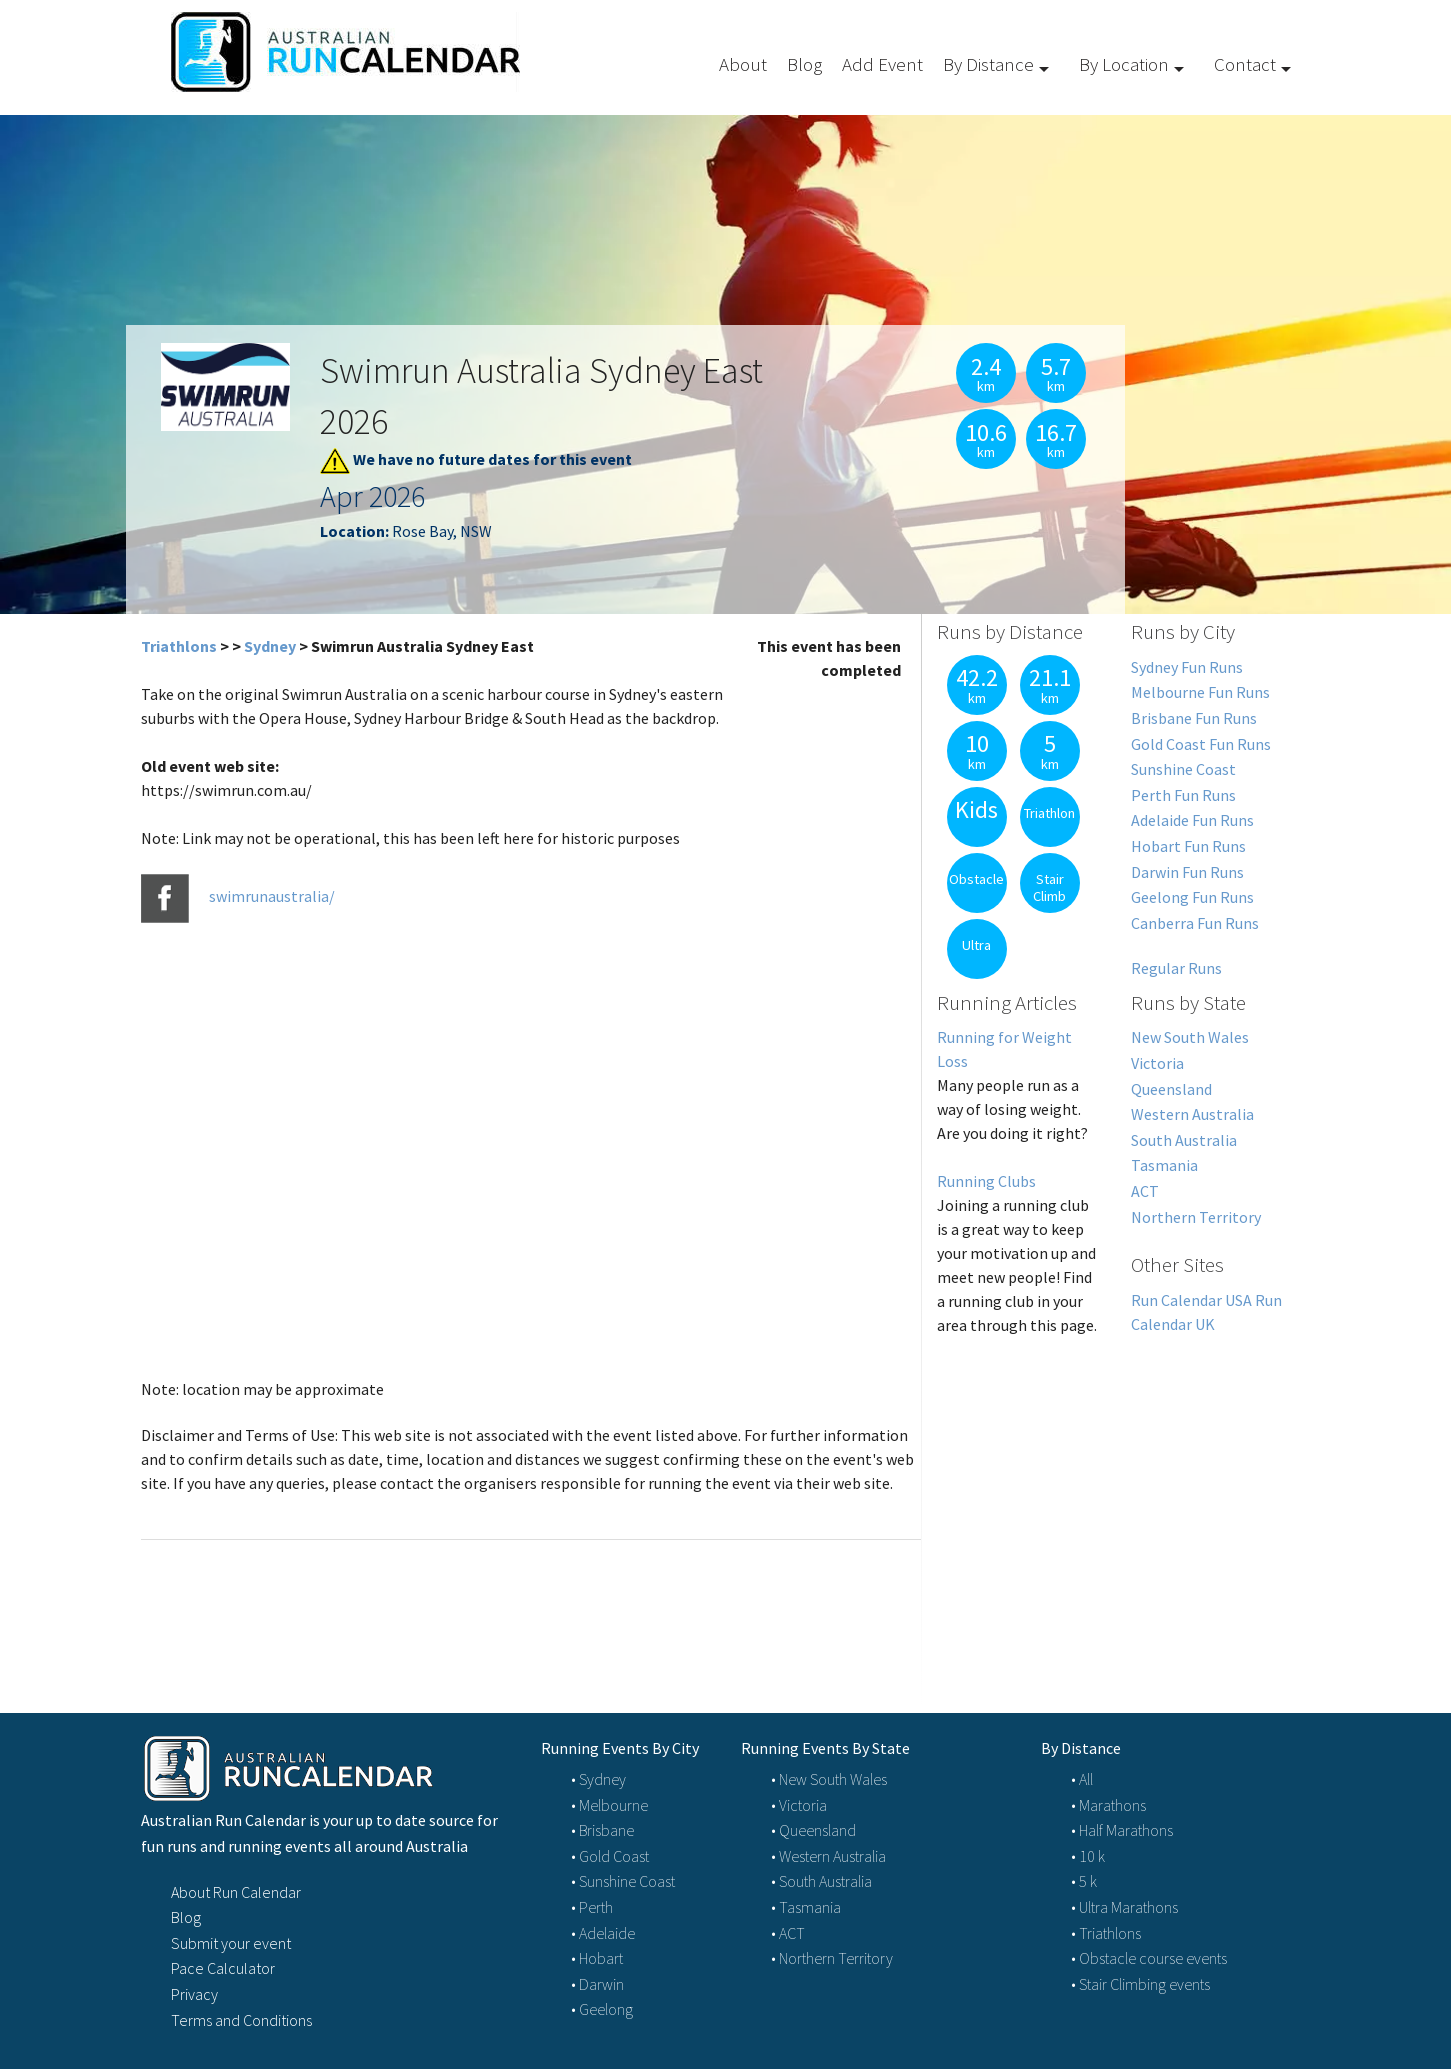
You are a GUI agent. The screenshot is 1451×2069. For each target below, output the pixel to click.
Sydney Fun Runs (1187, 667)
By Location (1124, 64)
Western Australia (1192, 1114)
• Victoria (799, 1805)
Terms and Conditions (241, 2020)
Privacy (194, 1994)
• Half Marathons (1122, 1830)
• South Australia (821, 1881)
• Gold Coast (610, 1856)
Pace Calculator (223, 1968)
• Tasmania (806, 1907)
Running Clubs (986, 1181)
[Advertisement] (1116, 1501)
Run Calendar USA (1191, 1300)
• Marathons (1108, 1805)
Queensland (1171, 1089)
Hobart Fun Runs (1188, 846)
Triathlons (179, 646)
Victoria (1157, 1063)
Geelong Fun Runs (1192, 897)
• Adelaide (603, 1933)
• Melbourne (609, 1805)
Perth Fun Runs (1183, 795)
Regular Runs (1176, 968)
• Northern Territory (832, 1958)
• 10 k (1088, 1856)
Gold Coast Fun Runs (1201, 744)
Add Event (882, 64)
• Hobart (597, 1958)
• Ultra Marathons (1124, 1907)
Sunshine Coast (1183, 769)
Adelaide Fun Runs (1192, 820)
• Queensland (813, 1830)
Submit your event (231, 1943)
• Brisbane (602, 1830)
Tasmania (1164, 1165)
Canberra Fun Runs (1195, 923)
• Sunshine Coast (623, 1881)
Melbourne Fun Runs (1200, 692)
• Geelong (602, 2009)
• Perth (592, 1907)
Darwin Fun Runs (1187, 872)
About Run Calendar (236, 1892)
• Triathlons (1106, 1933)
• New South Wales (829, 1779)
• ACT (788, 1933)
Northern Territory (1196, 1217)
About (743, 64)
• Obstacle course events (1149, 1958)
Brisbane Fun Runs (1194, 718)
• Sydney (598, 1779)
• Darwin (597, 1984)
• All (1082, 1779)
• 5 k (1084, 1881)
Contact (1245, 64)
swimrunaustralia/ (272, 897)
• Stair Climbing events (1140, 1984)
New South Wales (1190, 1037)
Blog (804, 64)
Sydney (270, 646)
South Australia (1184, 1140)
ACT (1145, 1191)
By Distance (988, 64)
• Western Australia (828, 1856)
